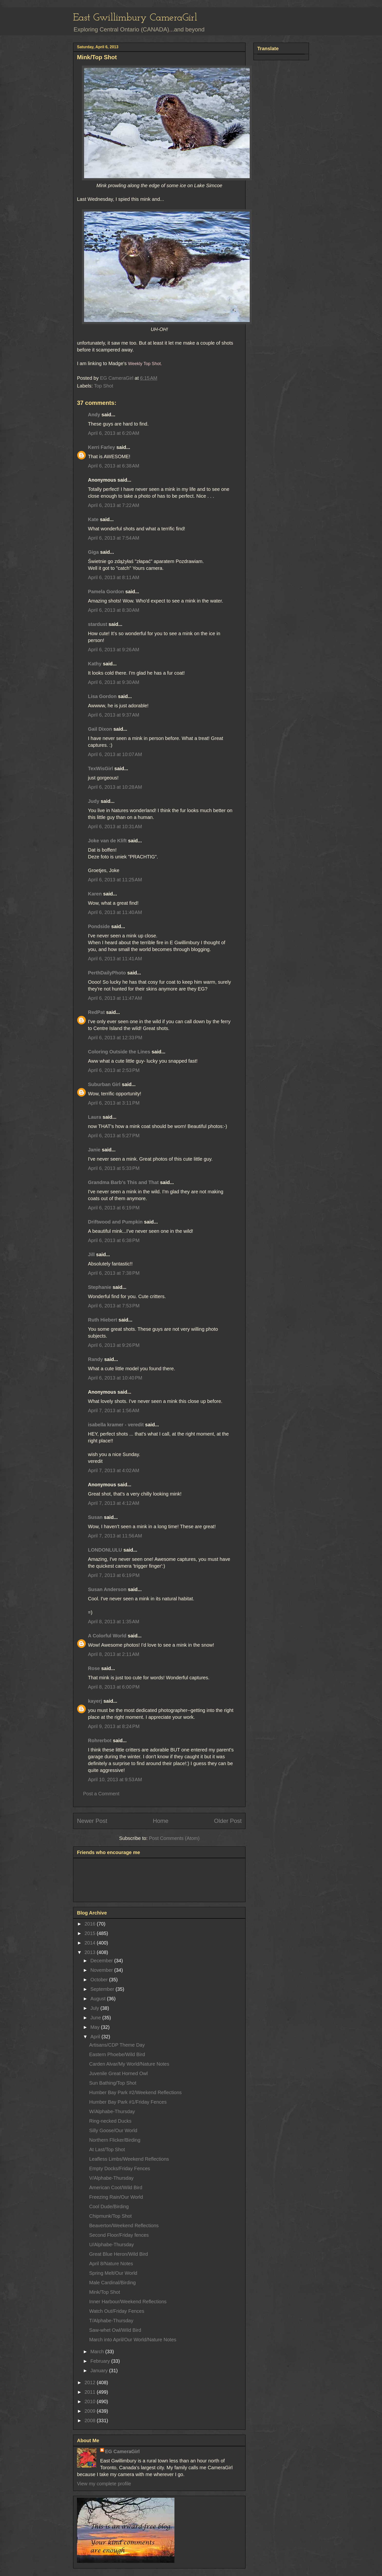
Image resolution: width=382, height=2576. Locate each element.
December (102, 1960)
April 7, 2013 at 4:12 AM (113, 1503)
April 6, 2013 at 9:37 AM (113, 715)
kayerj (95, 1701)
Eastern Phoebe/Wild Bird (117, 2054)
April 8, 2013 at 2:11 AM (113, 1654)
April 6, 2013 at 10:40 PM (115, 1377)
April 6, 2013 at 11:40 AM (115, 912)
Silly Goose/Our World (113, 2130)
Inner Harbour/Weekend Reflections (128, 2301)
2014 (91, 1942)
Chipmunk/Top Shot (110, 2216)
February (100, 2361)
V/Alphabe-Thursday (111, 2178)
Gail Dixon (100, 729)
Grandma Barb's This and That (123, 1182)
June (96, 2017)
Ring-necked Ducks (110, 2121)
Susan (95, 1517)
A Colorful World (107, 1635)
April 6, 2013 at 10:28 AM (115, 787)
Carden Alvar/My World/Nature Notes (129, 2064)
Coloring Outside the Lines (119, 1051)
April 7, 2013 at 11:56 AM (115, 1535)
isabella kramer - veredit (116, 1424)
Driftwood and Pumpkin (115, 1222)
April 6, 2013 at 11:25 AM (115, 879)
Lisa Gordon (102, 696)
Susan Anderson (107, 1589)
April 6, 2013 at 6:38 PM (114, 1240)
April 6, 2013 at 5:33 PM (114, 1168)
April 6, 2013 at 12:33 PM (115, 1037)
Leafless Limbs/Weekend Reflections (129, 2159)
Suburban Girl (104, 1084)
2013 (91, 1952)
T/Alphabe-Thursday (111, 2320)
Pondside (99, 926)
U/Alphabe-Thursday (111, 2244)
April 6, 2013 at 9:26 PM (114, 1345)
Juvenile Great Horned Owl (118, 2073)
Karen (95, 893)
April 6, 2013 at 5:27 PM (114, 1135)
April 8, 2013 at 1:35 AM (113, 1621)
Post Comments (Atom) (174, 1838)
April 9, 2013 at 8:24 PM (114, 1726)
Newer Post (92, 1821)
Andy (94, 414)
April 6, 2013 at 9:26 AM (113, 649)
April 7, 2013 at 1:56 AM (113, 1410)
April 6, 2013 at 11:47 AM (115, 998)
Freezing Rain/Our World (116, 2197)
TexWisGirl (100, 768)
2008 (91, 2420)
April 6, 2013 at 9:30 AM (113, 682)
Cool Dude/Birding (109, 2206)
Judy (93, 801)
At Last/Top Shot (107, 2149)
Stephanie (99, 1287)
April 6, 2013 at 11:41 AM (115, 958)
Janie (94, 1149)
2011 (91, 2392)
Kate (93, 519)
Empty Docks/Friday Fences (119, 2168)
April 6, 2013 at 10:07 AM (115, 754)
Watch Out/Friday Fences (116, 2311)
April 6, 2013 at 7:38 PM (114, 1273)
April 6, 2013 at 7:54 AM (113, 538)
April (96, 2036)
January (99, 2370)
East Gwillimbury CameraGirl (135, 18)
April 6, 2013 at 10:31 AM (115, 826)
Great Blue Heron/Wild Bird (118, 2254)
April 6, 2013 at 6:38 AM (113, 465)
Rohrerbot (100, 1740)
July (95, 2008)
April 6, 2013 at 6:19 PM (114, 1207)
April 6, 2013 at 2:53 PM (114, 1070)
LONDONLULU (105, 1550)
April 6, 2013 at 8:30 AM (113, 610)
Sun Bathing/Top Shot (112, 2083)
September (102, 1989)
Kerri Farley (101, 447)
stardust (97, 624)
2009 (91, 2411)
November (102, 1970)
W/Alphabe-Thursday (112, 2111)
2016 (91, 1923)
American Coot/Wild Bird (115, 2187)
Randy (95, 1359)
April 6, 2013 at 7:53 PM (114, 1305)
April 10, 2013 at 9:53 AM (115, 1779)
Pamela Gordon (106, 591)
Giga (93, 552)
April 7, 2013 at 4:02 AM (113, 1470)
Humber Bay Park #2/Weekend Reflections (135, 2092)
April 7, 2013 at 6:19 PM (114, 1575)
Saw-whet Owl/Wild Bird (115, 2330)
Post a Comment (101, 1793)
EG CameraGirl (122, 2451)
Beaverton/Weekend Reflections (124, 2225)
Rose (94, 1668)
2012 (91, 2382)
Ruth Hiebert (102, 1319)
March (97, 2351)
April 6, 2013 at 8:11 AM (113, 577)
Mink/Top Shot (104, 2292)
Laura (94, 1117)
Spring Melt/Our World (113, 2273)
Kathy (95, 663)
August (98, 1998)
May (95, 2027)
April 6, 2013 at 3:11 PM (114, 1103)
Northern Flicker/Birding (114, 2140)
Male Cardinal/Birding (112, 2282)
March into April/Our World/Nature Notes (132, 2339)
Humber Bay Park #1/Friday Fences (128, 2102)
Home (160, 1821)
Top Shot (103, 386)
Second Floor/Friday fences (119, 2235)
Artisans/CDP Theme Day (117, 2045)
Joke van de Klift (107, 840)
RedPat (96, 1012)
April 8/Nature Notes (111, 2263)
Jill (91, 1254)
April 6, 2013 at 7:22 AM (113, 505)
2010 (91, 2401)
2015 (91, 1933)
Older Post (228, 1821)
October (99, 1979)
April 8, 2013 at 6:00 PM (114, 1687)
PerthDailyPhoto (107, 972)
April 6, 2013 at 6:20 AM (113, 433)
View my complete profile (104, 2483)
